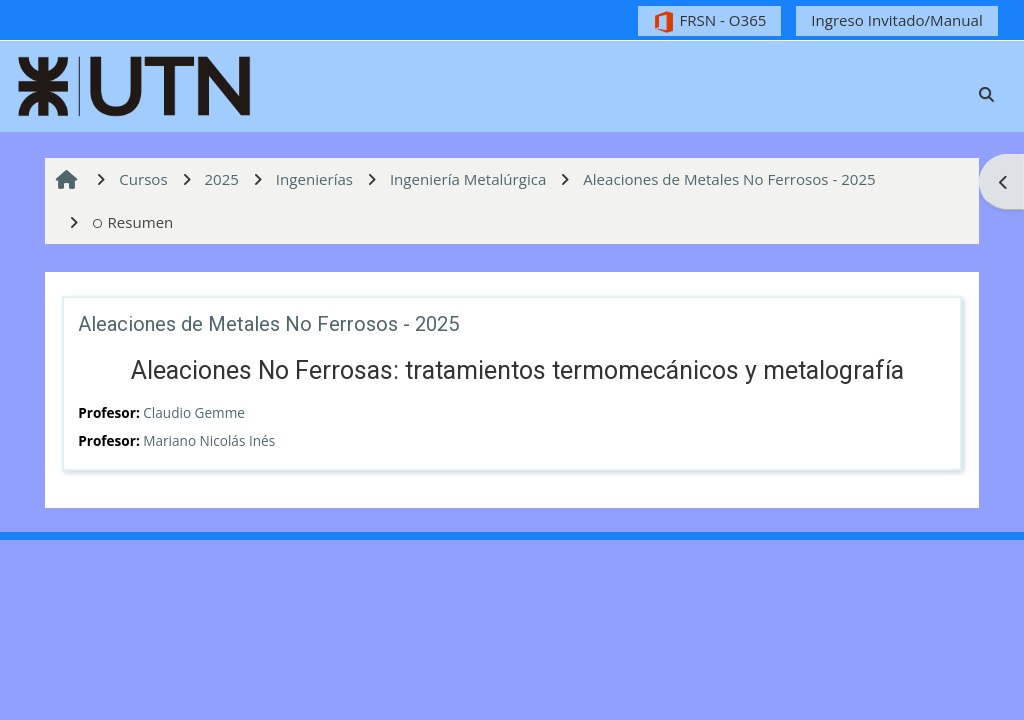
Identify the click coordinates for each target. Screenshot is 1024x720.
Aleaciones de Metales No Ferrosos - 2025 (268, 324)
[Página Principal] (135, 84)
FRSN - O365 (709, 21)
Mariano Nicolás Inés (209, 440)
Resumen (133, 222)
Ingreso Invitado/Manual (896, 20)
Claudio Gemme (194, 412)
